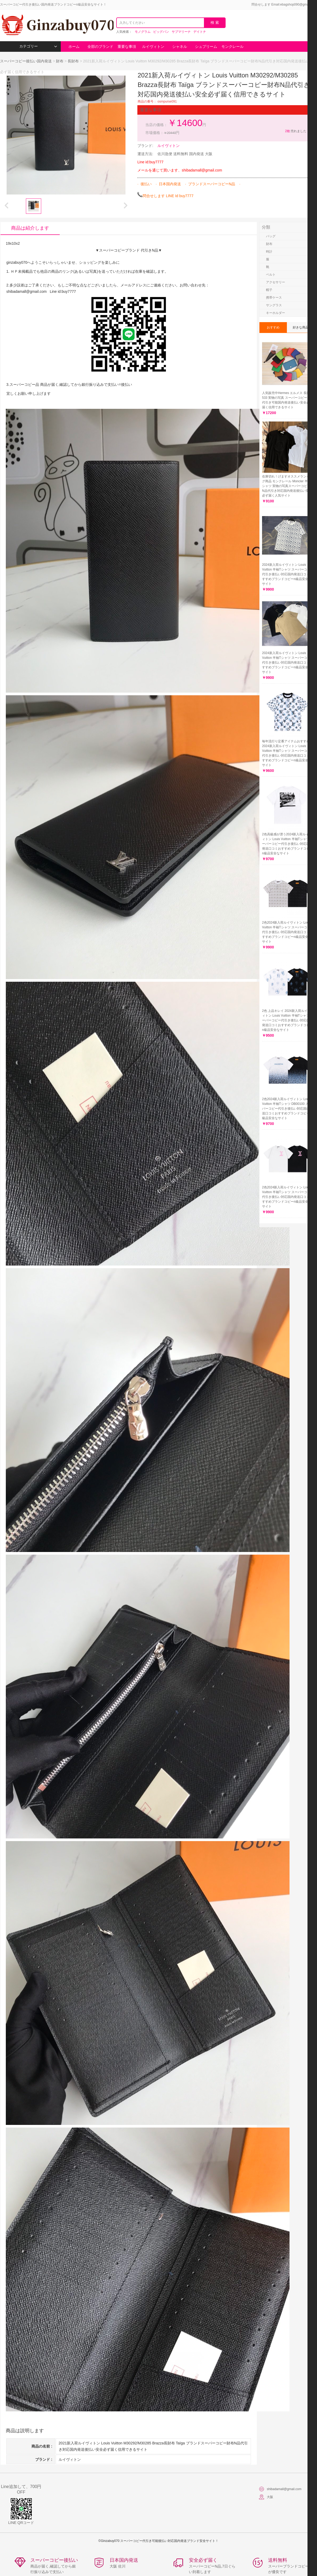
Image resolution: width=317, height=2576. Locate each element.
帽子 (269, 290)
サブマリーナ (181, 32)
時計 (269, 251)
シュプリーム (206, 46)
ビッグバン (161, 32)
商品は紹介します (30, 228)
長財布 (73, 61)
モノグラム (143, 32)
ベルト (271, 274)
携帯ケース (274, 297)
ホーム (74, 46)
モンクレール (232, 46)
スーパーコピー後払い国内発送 (26, 61)
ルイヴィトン (153, 46)
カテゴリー (38, 46)
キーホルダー (275, 313)
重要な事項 (127, 46)
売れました (295, 131)
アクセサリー (275, 282)
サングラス (274, 305)
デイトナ (199, 32)
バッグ (271, 236)
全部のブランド (100, 46)
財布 (59, 61)
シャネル (179, 46)
